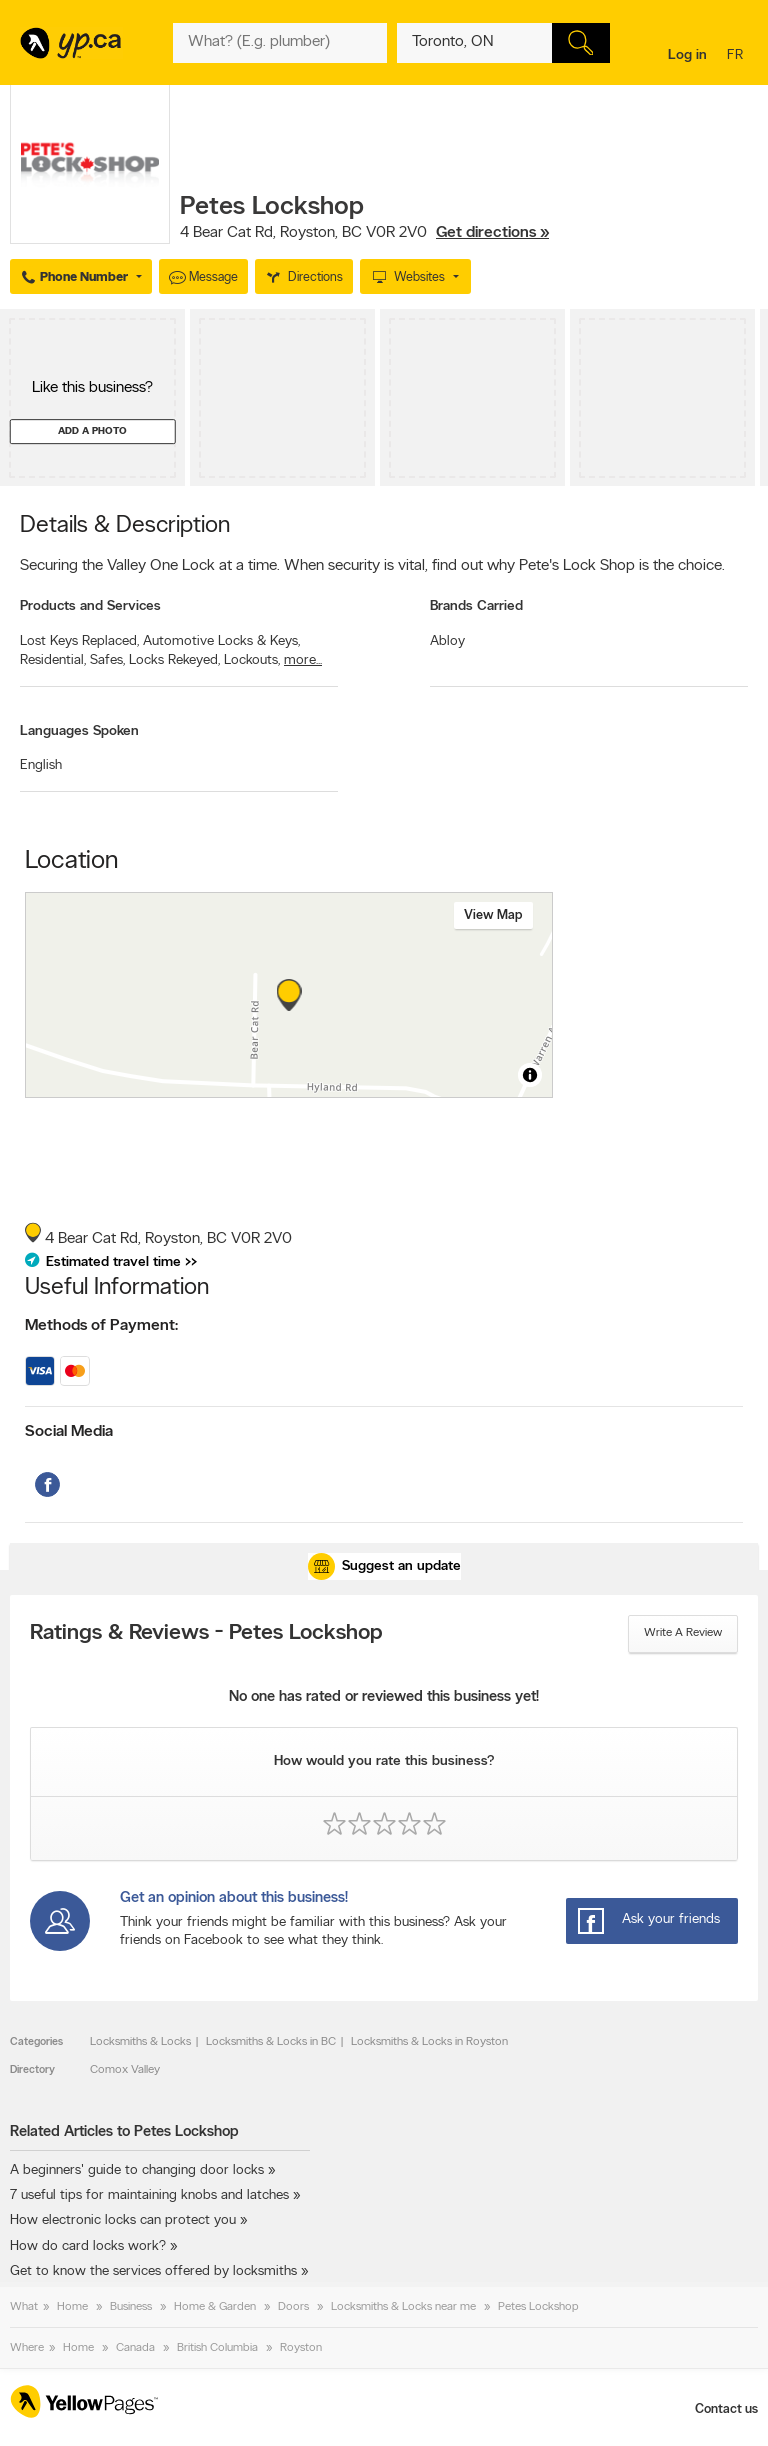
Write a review (683, 1633)
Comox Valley (125, 2070)
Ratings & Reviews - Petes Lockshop (206, 1634)
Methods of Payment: (101, 1326)
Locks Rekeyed (174, 660)
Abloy (447, 641)
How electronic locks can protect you (123, 2220)
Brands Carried (476, 606)
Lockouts (252, 660)
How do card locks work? (88, 2246)
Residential (53, 660)
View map (493, 915)
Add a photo (92, 431)
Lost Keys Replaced (79, 641)
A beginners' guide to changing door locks (137, 2170)
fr (737, 56)
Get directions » (492, 233)
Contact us (726, 2409)
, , (364, 233)
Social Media (69, 1432)
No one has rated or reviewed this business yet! (384, 1697)
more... (303, 660)
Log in (687, 55)
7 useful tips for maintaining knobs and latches (149, 2195)
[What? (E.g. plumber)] (279, 43)
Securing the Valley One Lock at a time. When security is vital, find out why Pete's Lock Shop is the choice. (372, 566)
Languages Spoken (79, 731)
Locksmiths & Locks (140, 2042)
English (41, 765)
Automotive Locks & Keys (221, 641)
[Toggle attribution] (530, 1075)
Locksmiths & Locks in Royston (429, 2042)
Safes (107, 660)
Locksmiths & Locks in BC (271, 2042)
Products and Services (90, 606)
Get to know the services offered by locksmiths (153, 2271)
